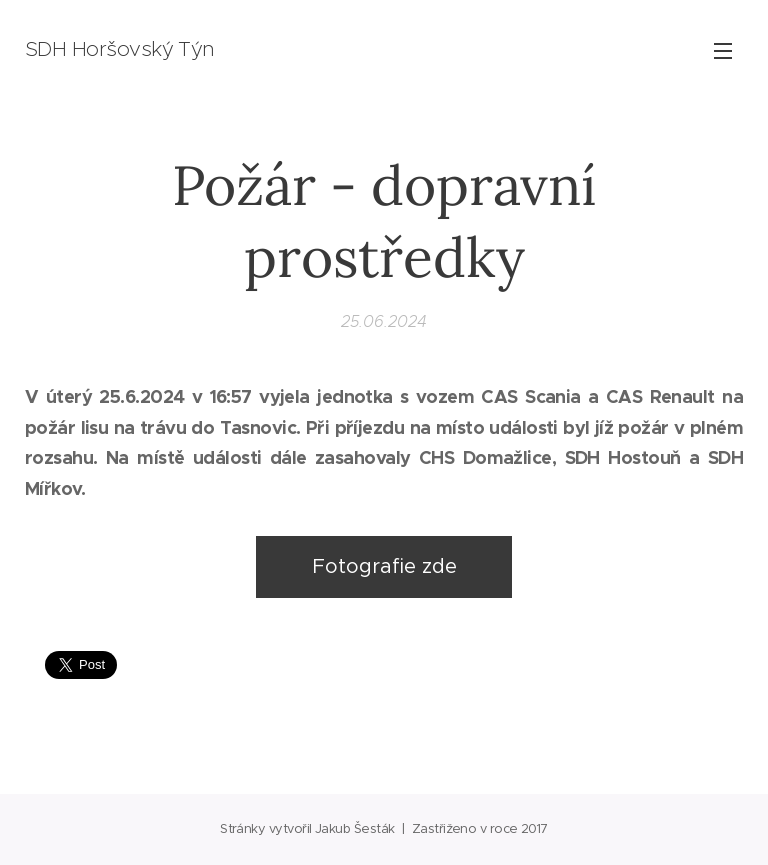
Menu (723, 51)
